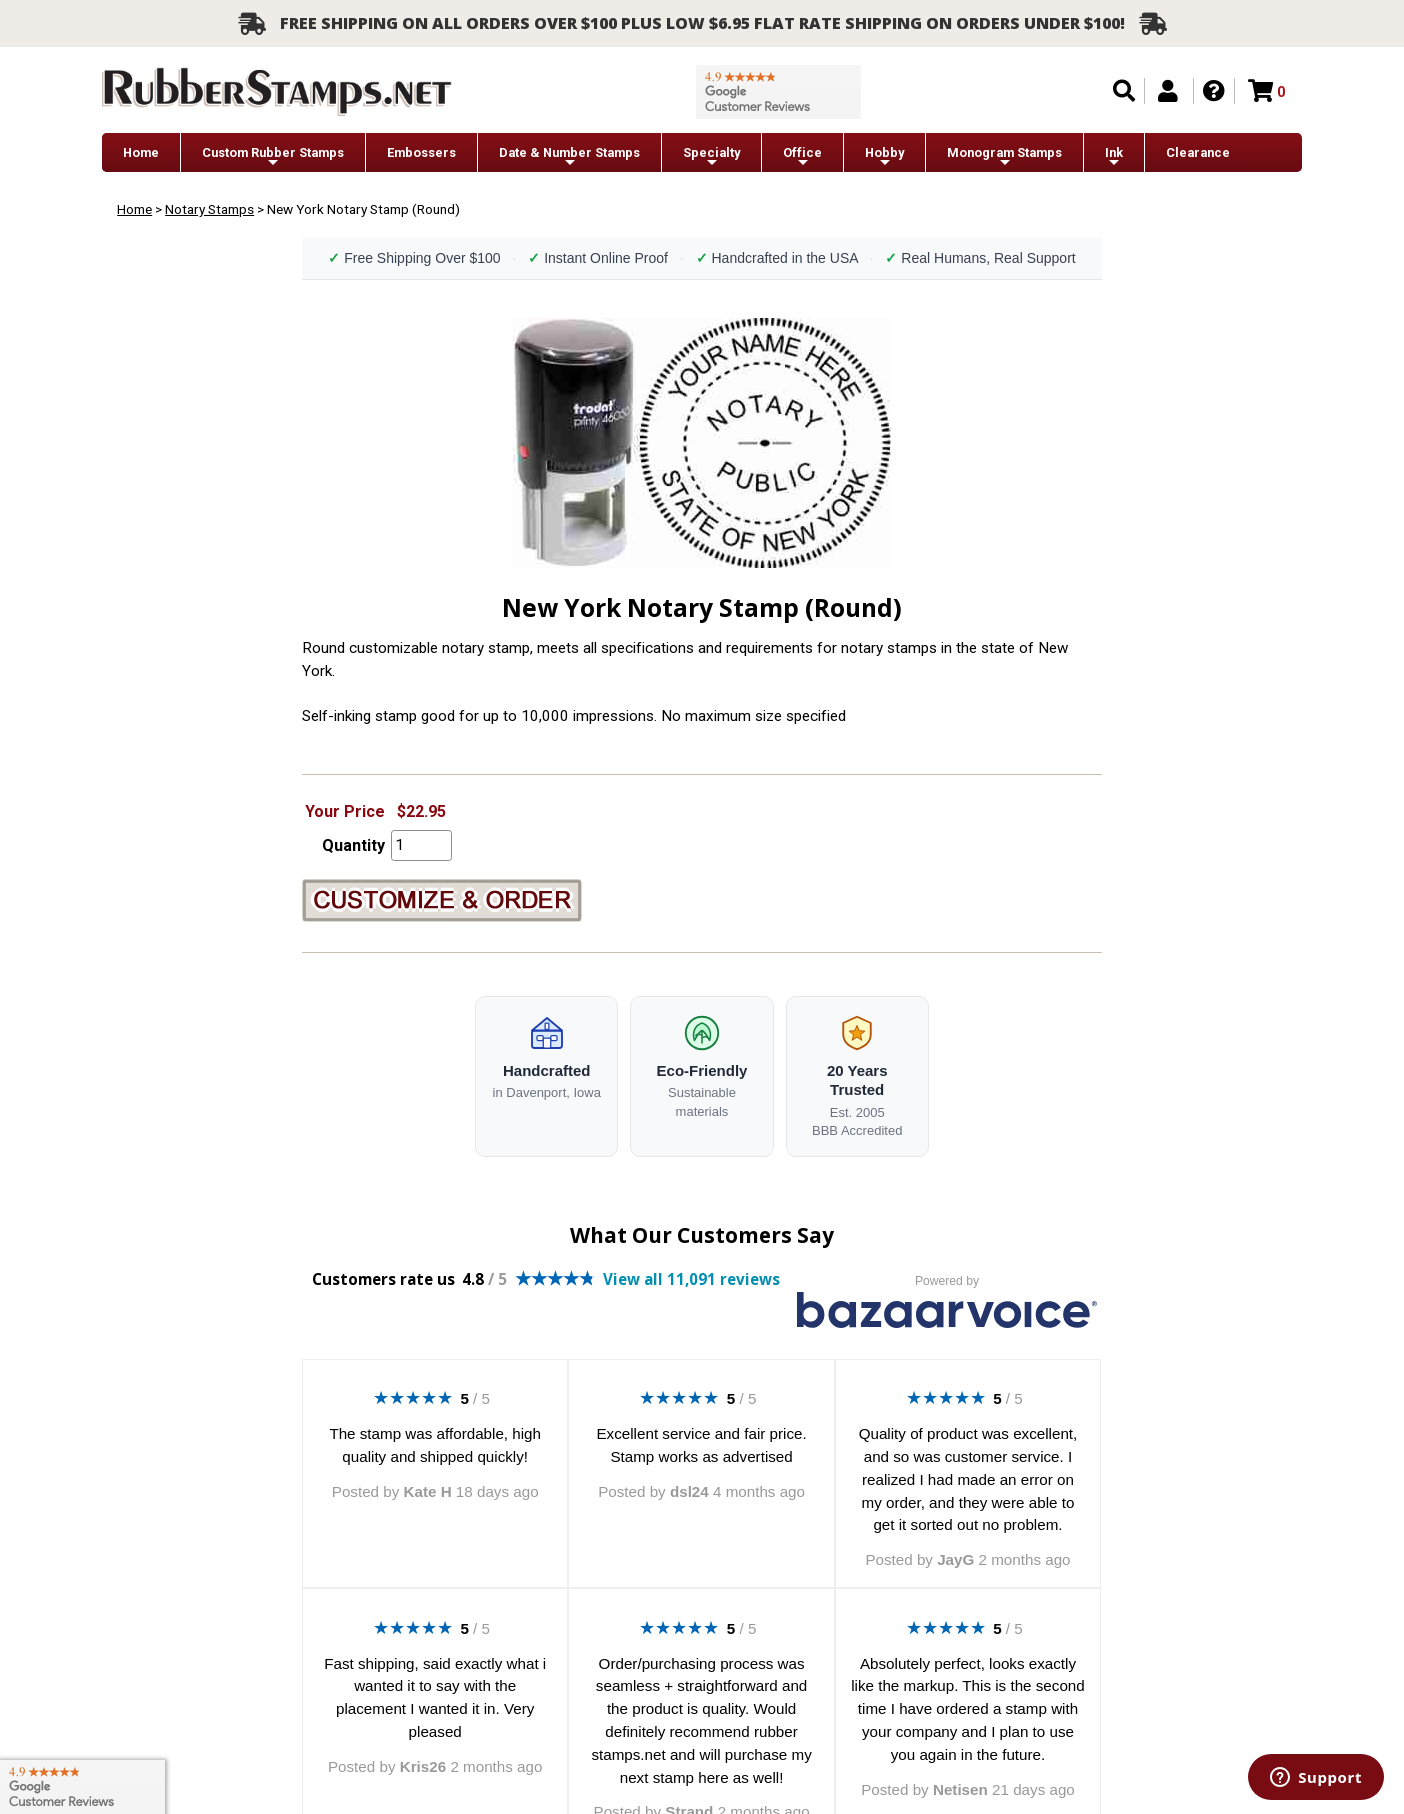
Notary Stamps (209, 209)
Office (802, 157)
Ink (1114, 157)
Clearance (1198, 152)
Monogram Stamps (1004, 157)
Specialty (711, 157)
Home (141, 152)
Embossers (421, 152)
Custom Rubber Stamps (273, 157)
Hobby (884, 157)
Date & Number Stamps (569, 157)
